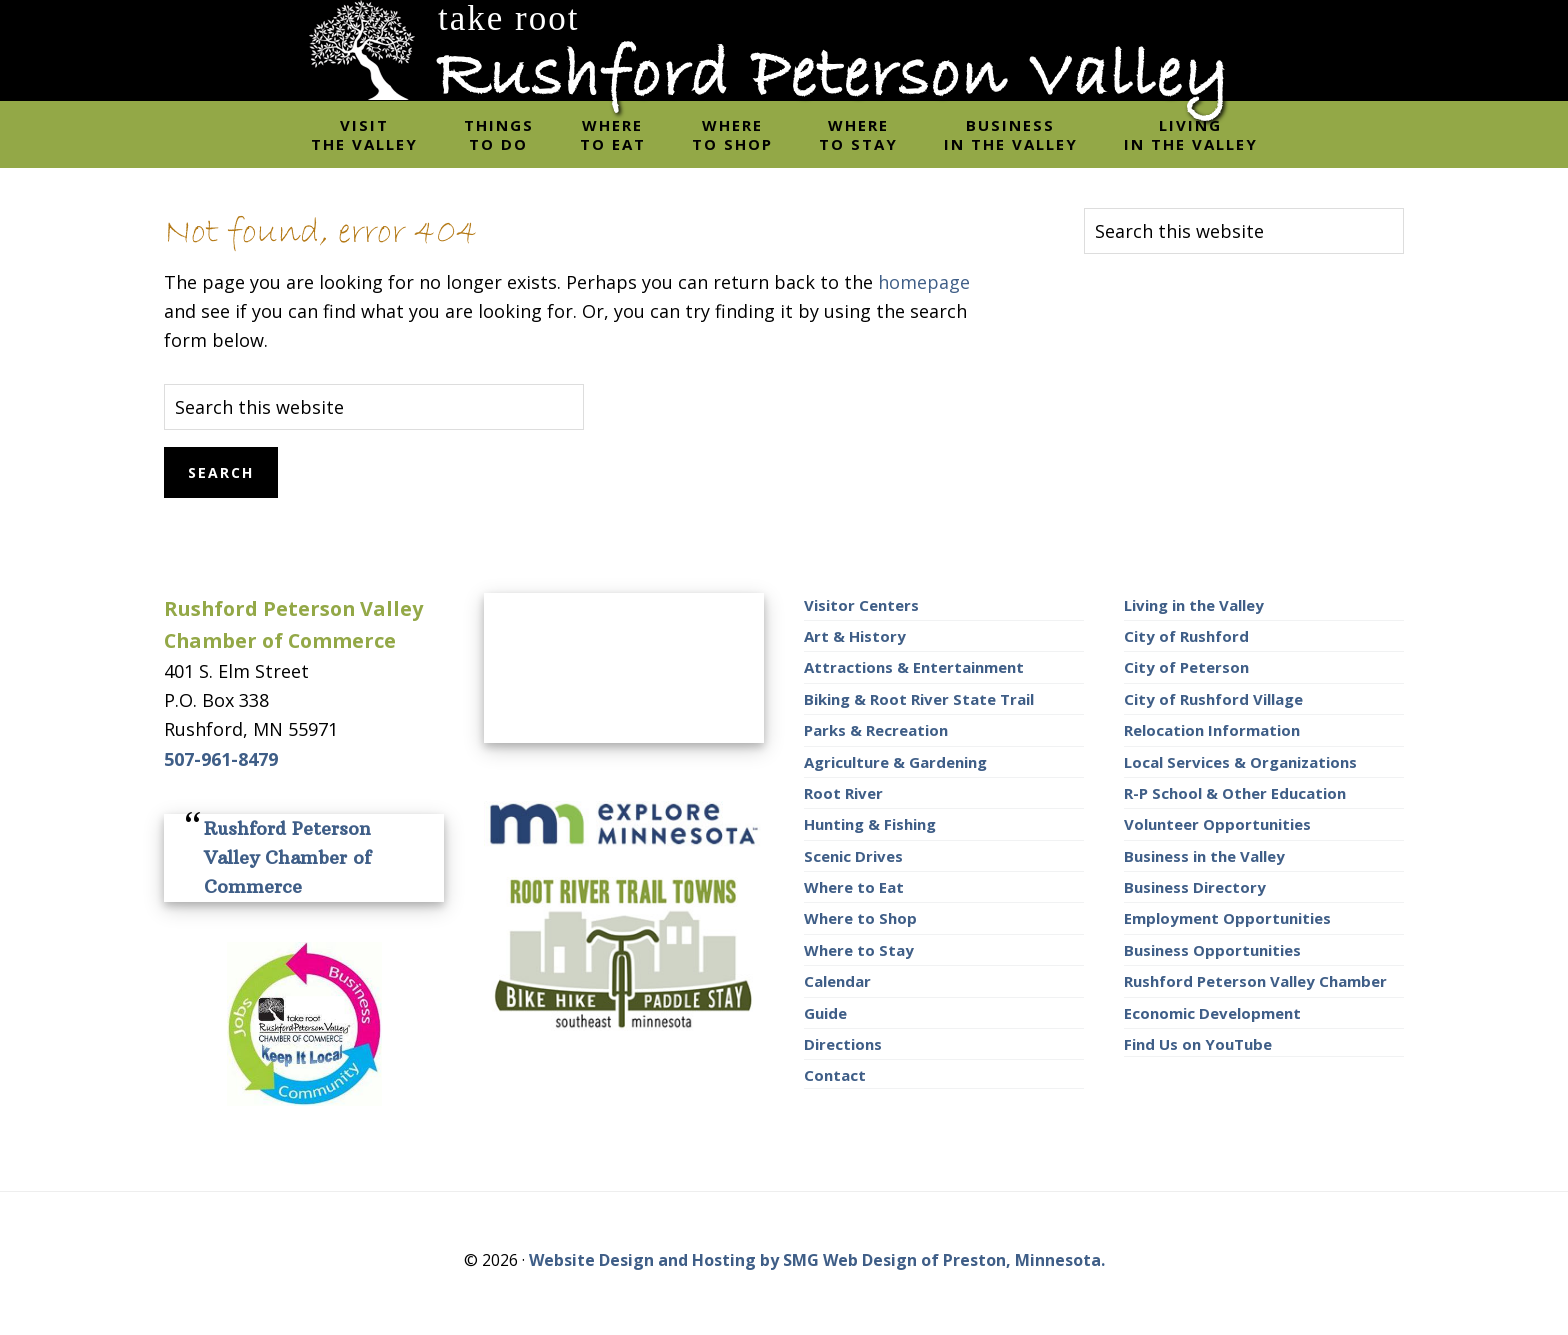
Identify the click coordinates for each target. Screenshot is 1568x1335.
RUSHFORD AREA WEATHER (624, 668)
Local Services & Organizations (1240, 762)
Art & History (855, 636)
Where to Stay (859, 950)
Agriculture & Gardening (895, 762)
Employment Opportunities (1227, 918)
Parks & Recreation (876, 730)
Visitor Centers (861, 605)
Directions (843, 1044)
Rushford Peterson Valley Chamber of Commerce (287, 858)
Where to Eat (854, 887)
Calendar (837, 981)
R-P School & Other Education (1235, 793)
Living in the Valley (1194, 605)
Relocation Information (1212, 730)
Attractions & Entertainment (914, 667)
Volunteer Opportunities (1217, 824)
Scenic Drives (853, 856)
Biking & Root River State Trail (919, 699)
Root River (843, 793)
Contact (835, 1075)
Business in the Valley (1204, 856)
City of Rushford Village (1213, 699)
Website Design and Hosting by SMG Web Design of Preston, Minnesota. (817, 1260)
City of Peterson (1186, 667)
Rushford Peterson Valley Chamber (1255, 981)
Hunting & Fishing (870, 824)
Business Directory (1195, 887)
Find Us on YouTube (1198, 1044)
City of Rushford (1186, 636)
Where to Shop (860, 918)
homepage (924, 282)
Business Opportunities (1212, 950)
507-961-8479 (221, 759)
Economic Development (1212, 1013)
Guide (825, 1013)
